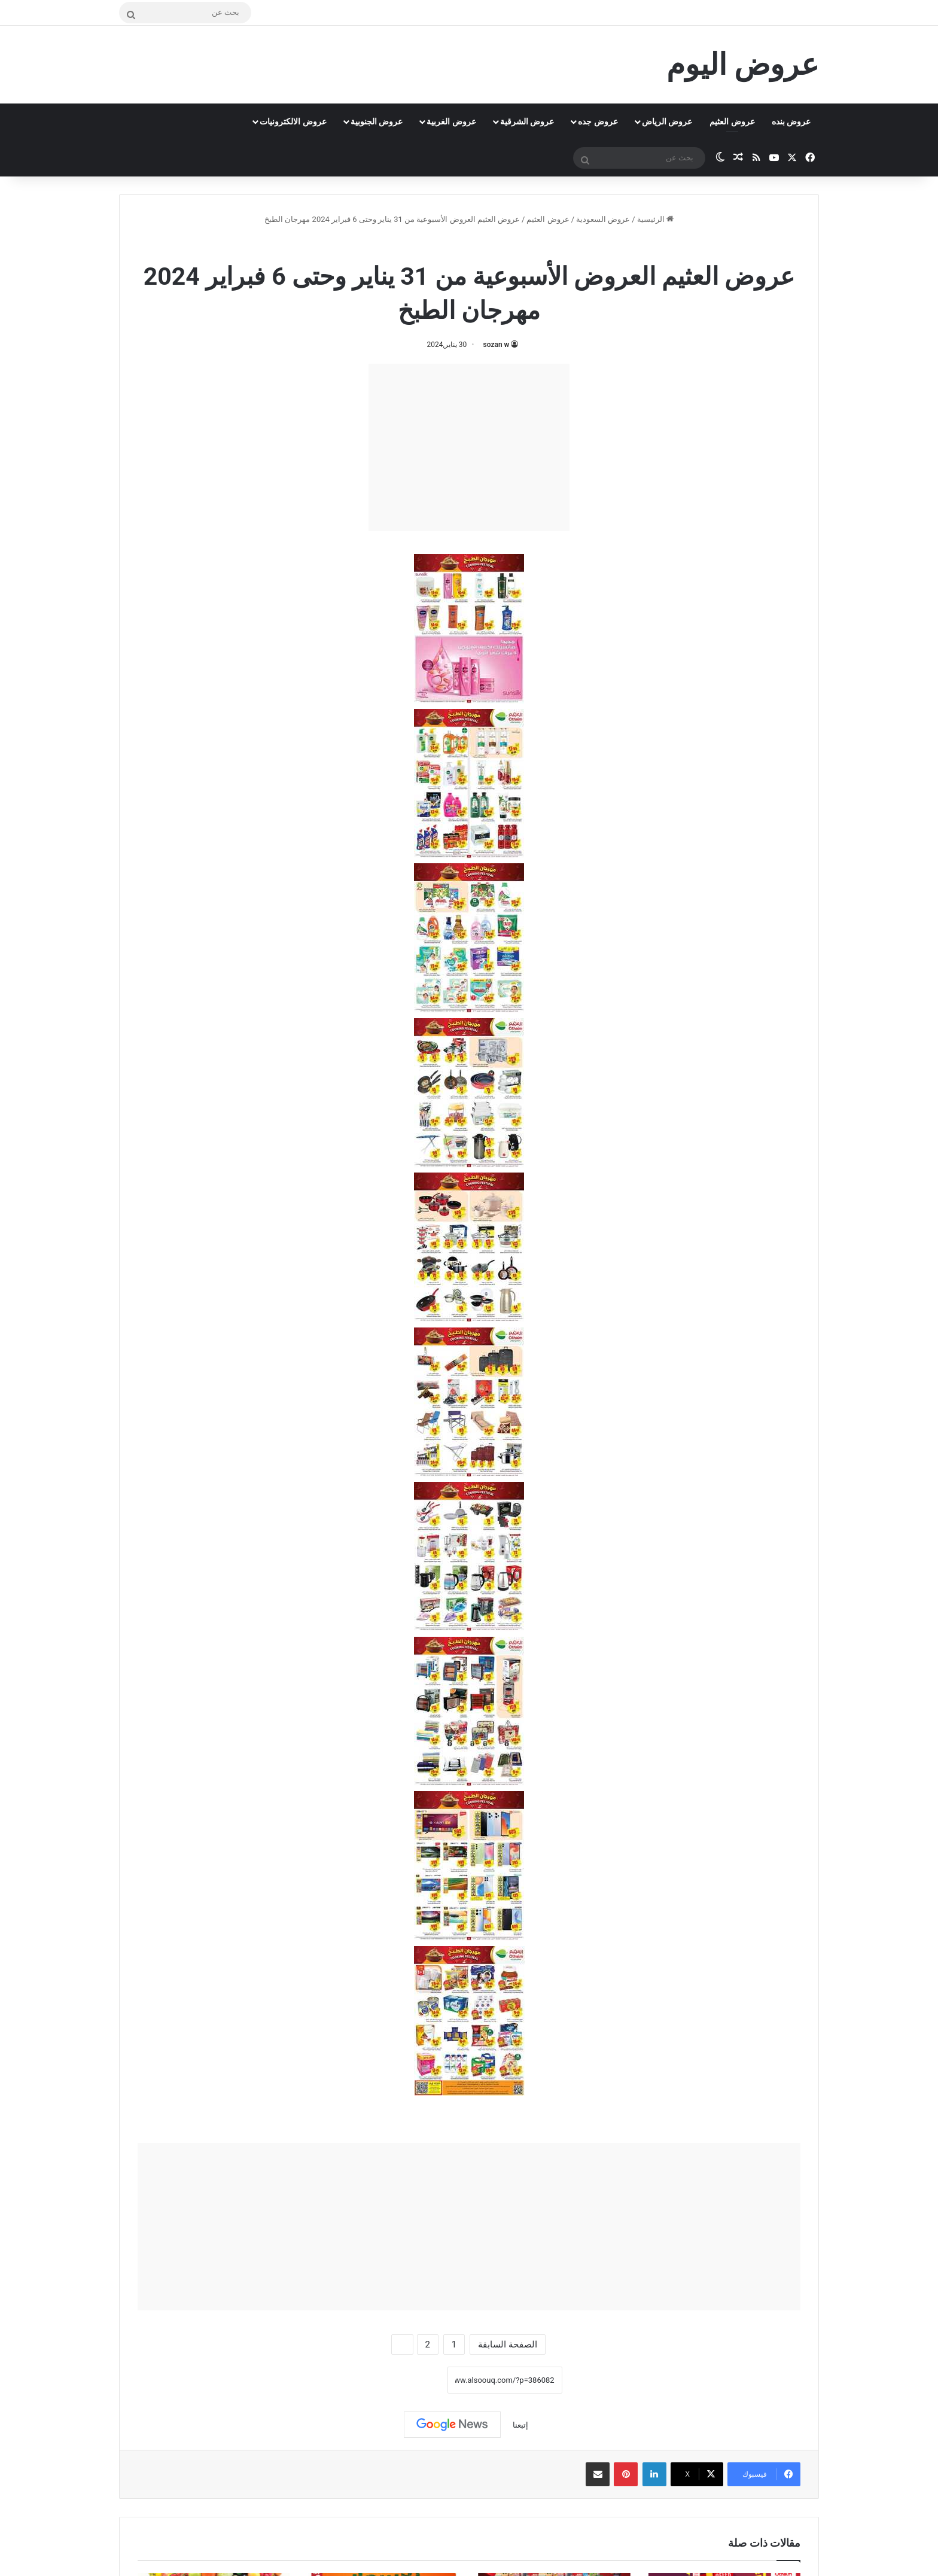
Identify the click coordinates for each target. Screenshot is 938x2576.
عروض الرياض (667, 121)
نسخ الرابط (410, 2380)
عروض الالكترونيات (293, 121)
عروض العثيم (731, 121)
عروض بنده (791, 121)
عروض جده (597, 121)
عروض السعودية (603, 219)
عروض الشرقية (527, 121)
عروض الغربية (451, 121)
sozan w (496, 344)
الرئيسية (655, 219)
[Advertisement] (469, 447)
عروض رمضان (441, 244)
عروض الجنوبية (377, 121)
